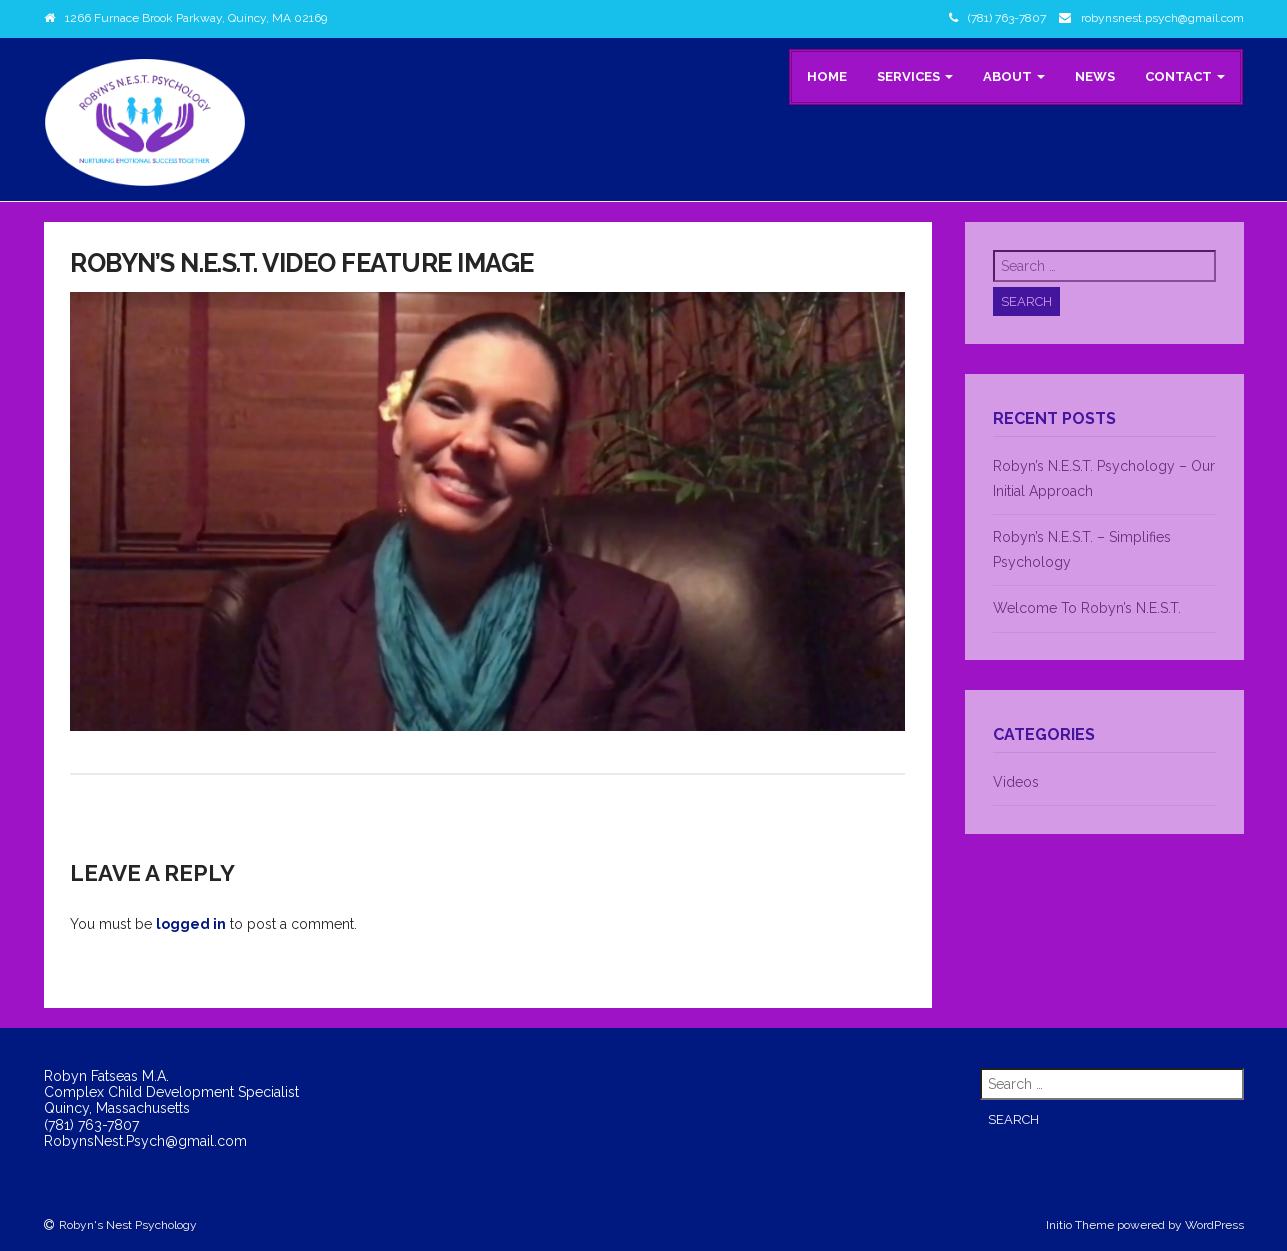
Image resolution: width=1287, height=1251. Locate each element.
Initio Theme (1080, 1225)
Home (827, 76)
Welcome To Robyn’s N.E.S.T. (1087, 608)
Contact (1185, 76)
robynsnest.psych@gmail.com (1162, 18)
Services (915, 76)
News (1095, 76)
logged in (191, 924)
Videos (1016, 782)
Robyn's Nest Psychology (128, 1225)
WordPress (1214, 1225)
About (1014, 76)
